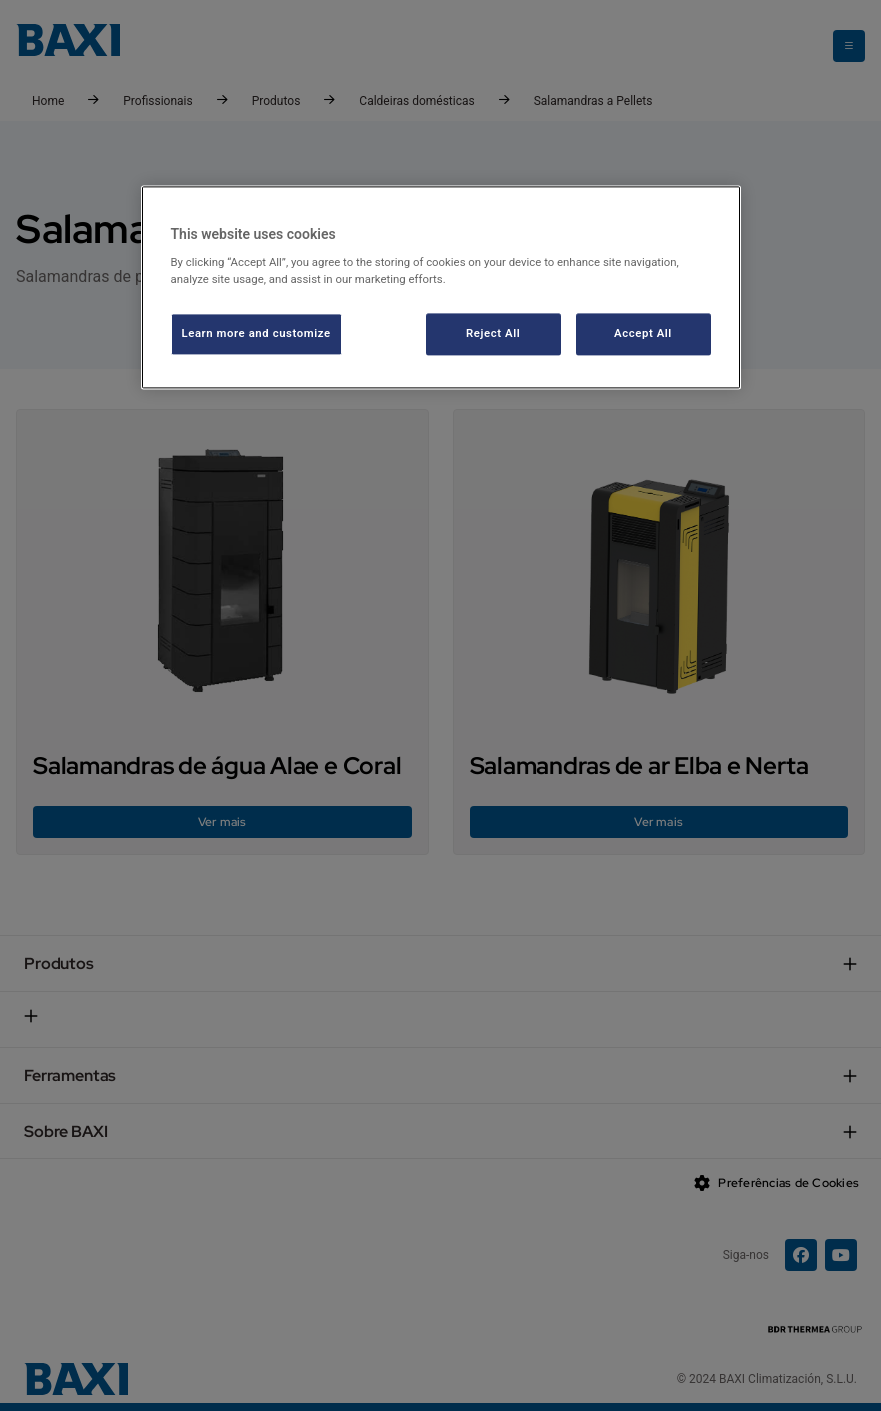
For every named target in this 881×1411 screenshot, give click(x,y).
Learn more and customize (256, 334)
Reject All (493, 334)
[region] (441, 287)
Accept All (643, 334)
